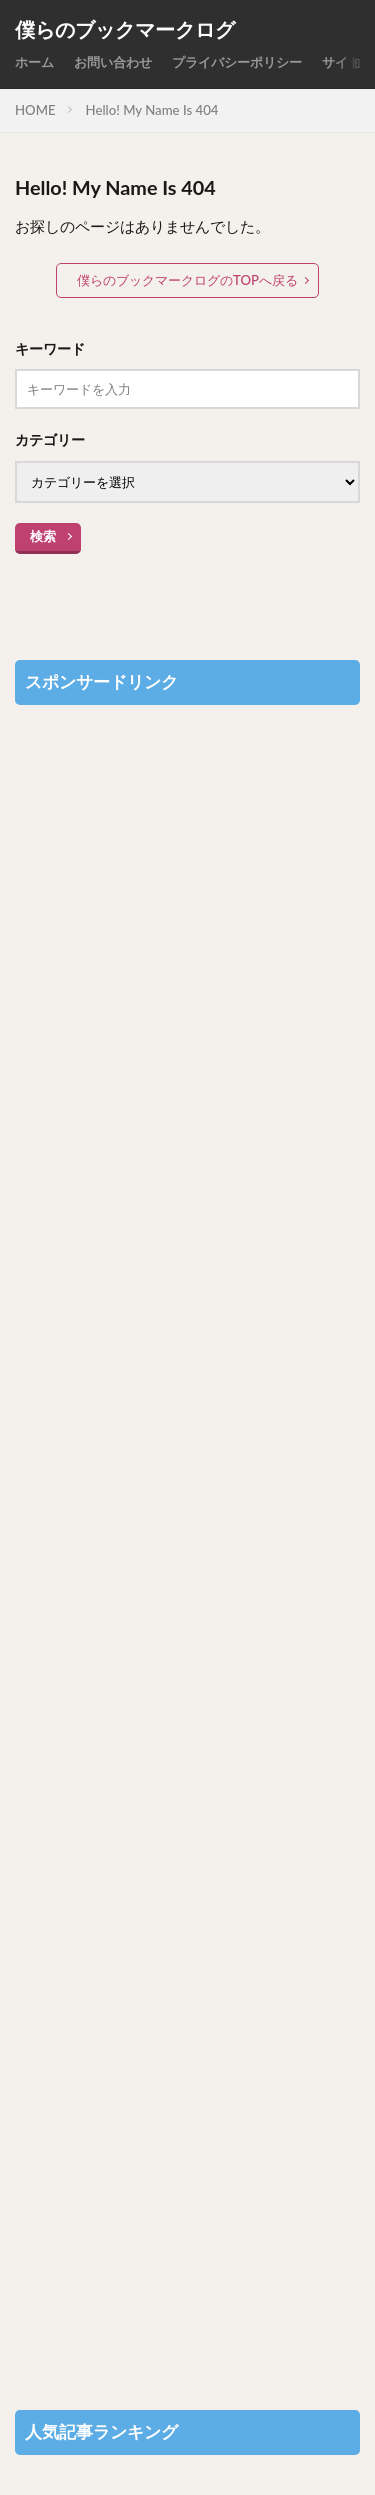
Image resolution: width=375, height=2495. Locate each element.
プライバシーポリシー (237, 62)
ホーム (34, 62)
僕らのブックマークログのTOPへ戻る (187, 280)
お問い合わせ (113, 62)
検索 (43, 536)
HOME (35, 110)
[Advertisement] (187, 1547)
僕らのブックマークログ (125, 30)
